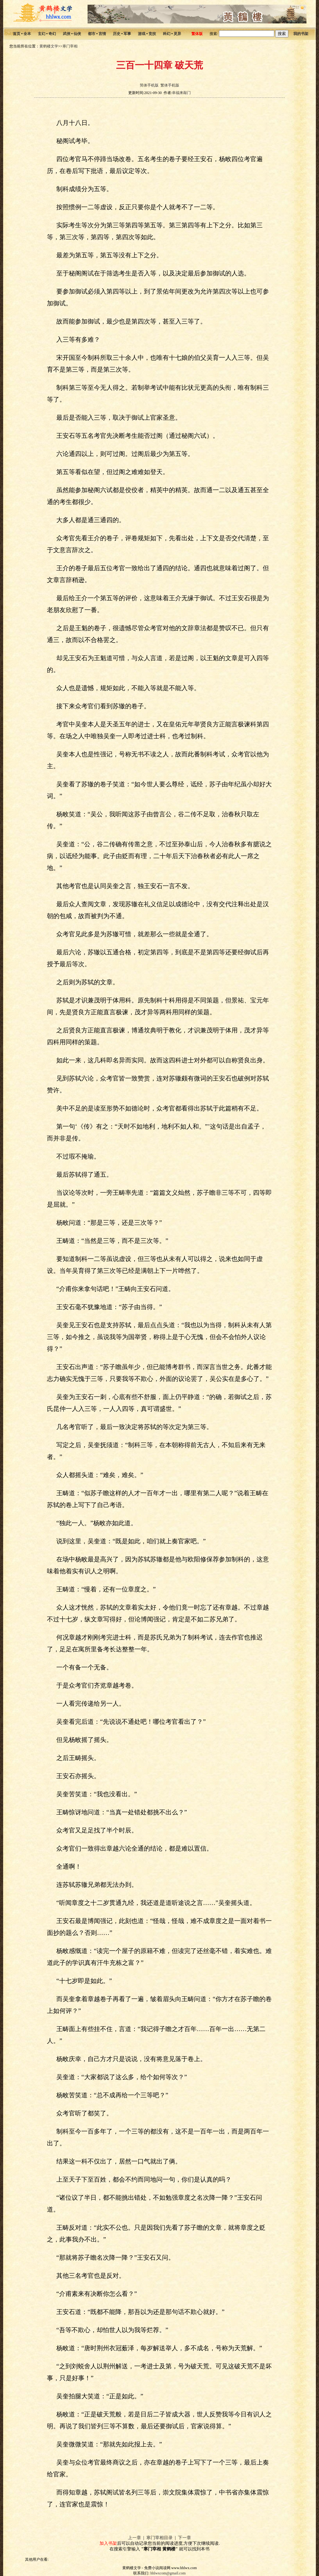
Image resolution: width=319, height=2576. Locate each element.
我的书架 (300, 34)
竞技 (152, 34)
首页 (16, 34)
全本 (27, 34)
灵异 (177, 34)
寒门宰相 (70, 46)
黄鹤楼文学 (48, 46)
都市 (91, 34)
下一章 (184, 2537)
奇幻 (52, 34)
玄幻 (41, 34)
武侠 (66, 34)
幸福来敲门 (181, 93)
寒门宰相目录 (159, 2537)
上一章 (134, 2537)
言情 (102, 34)
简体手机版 (149, 85)
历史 (116, 34)
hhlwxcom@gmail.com (168, 2573)
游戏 (141, 34)
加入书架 (108, 2543)
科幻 (166, 34)
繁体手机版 (169, 85)
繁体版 (197, 34)
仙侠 (77, 34)
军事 (127, 34)
